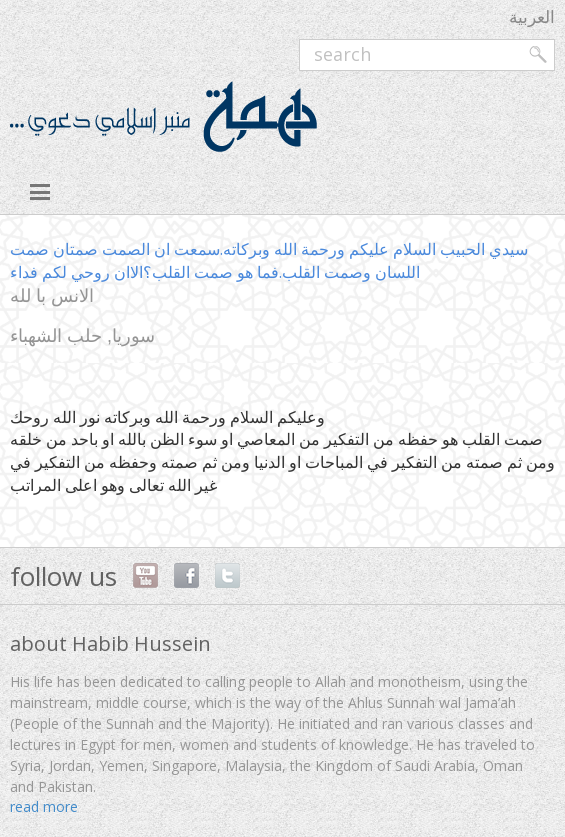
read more (44, 806)
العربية (532, 16)
